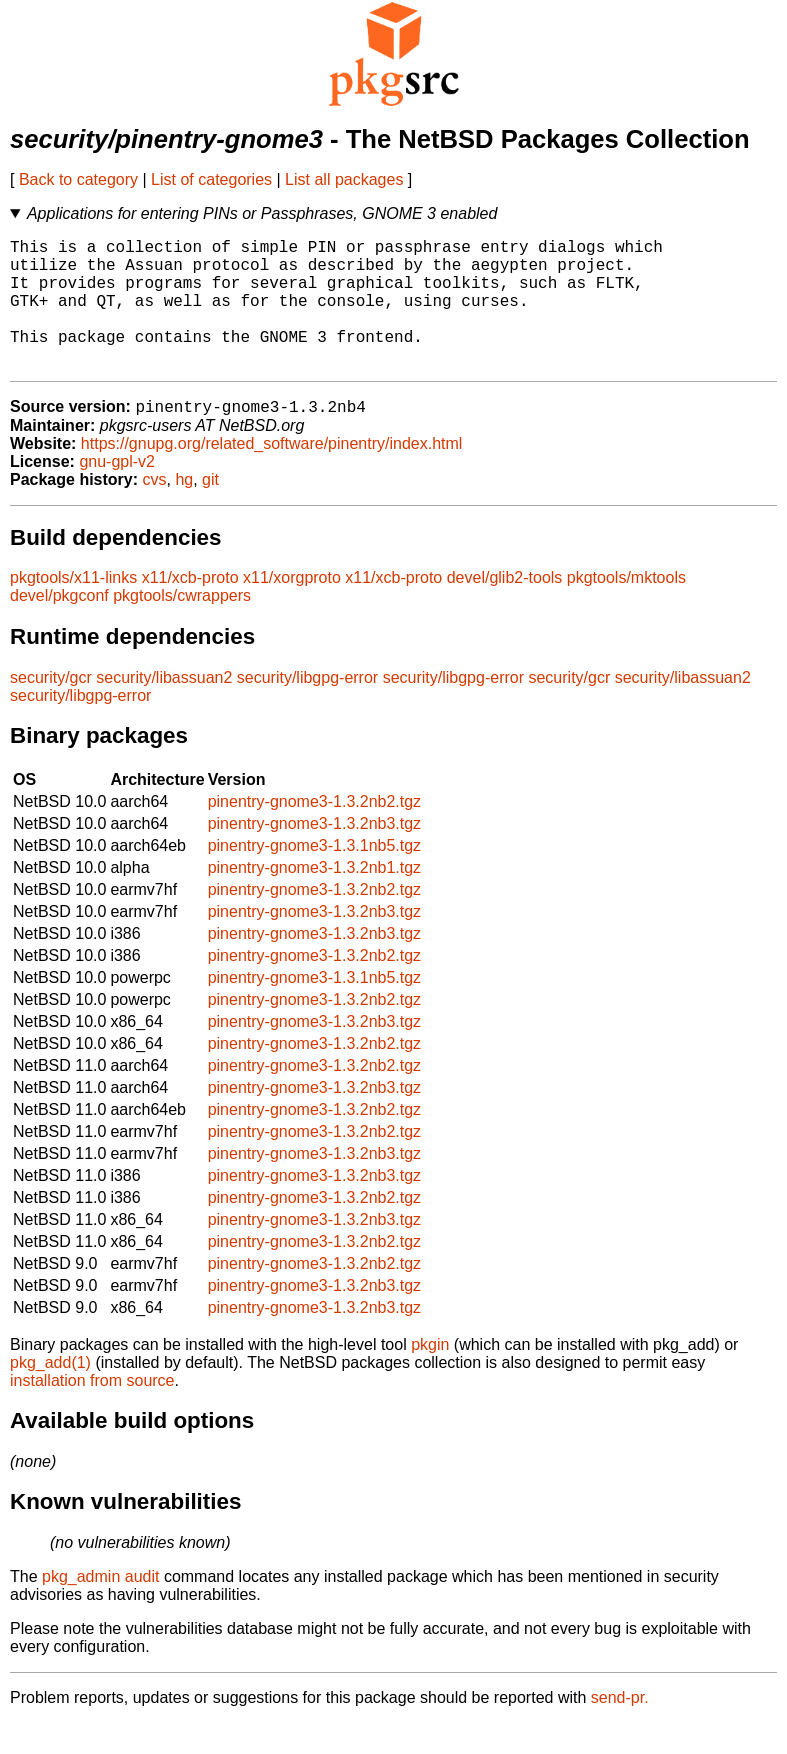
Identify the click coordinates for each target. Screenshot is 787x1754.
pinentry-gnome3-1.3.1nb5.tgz (314, 876)
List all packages (344, 179)
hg (184, 510)
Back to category (78, 179)
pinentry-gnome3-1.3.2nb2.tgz (314, 832)
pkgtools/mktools (626, 608)
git (210, 510)
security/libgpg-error (307, 708)
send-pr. (620, 1728)
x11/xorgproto (292, 608)
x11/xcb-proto (190, 608)
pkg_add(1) (50, 1393)
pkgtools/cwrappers (182, 626)
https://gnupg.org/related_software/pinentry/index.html (272, 474)
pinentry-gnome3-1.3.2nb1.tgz (314, 898)
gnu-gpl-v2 (117, 492)
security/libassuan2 (164, 708)
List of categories (211, 179)
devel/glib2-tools (505, 608)
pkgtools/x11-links (73, 608)
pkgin (430, 1375)
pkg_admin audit (100, 1607)
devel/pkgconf (59, 626)
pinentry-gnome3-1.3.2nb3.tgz (314, 854)
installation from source (92, 1411)
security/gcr (51, 708)
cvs (155, 510)
